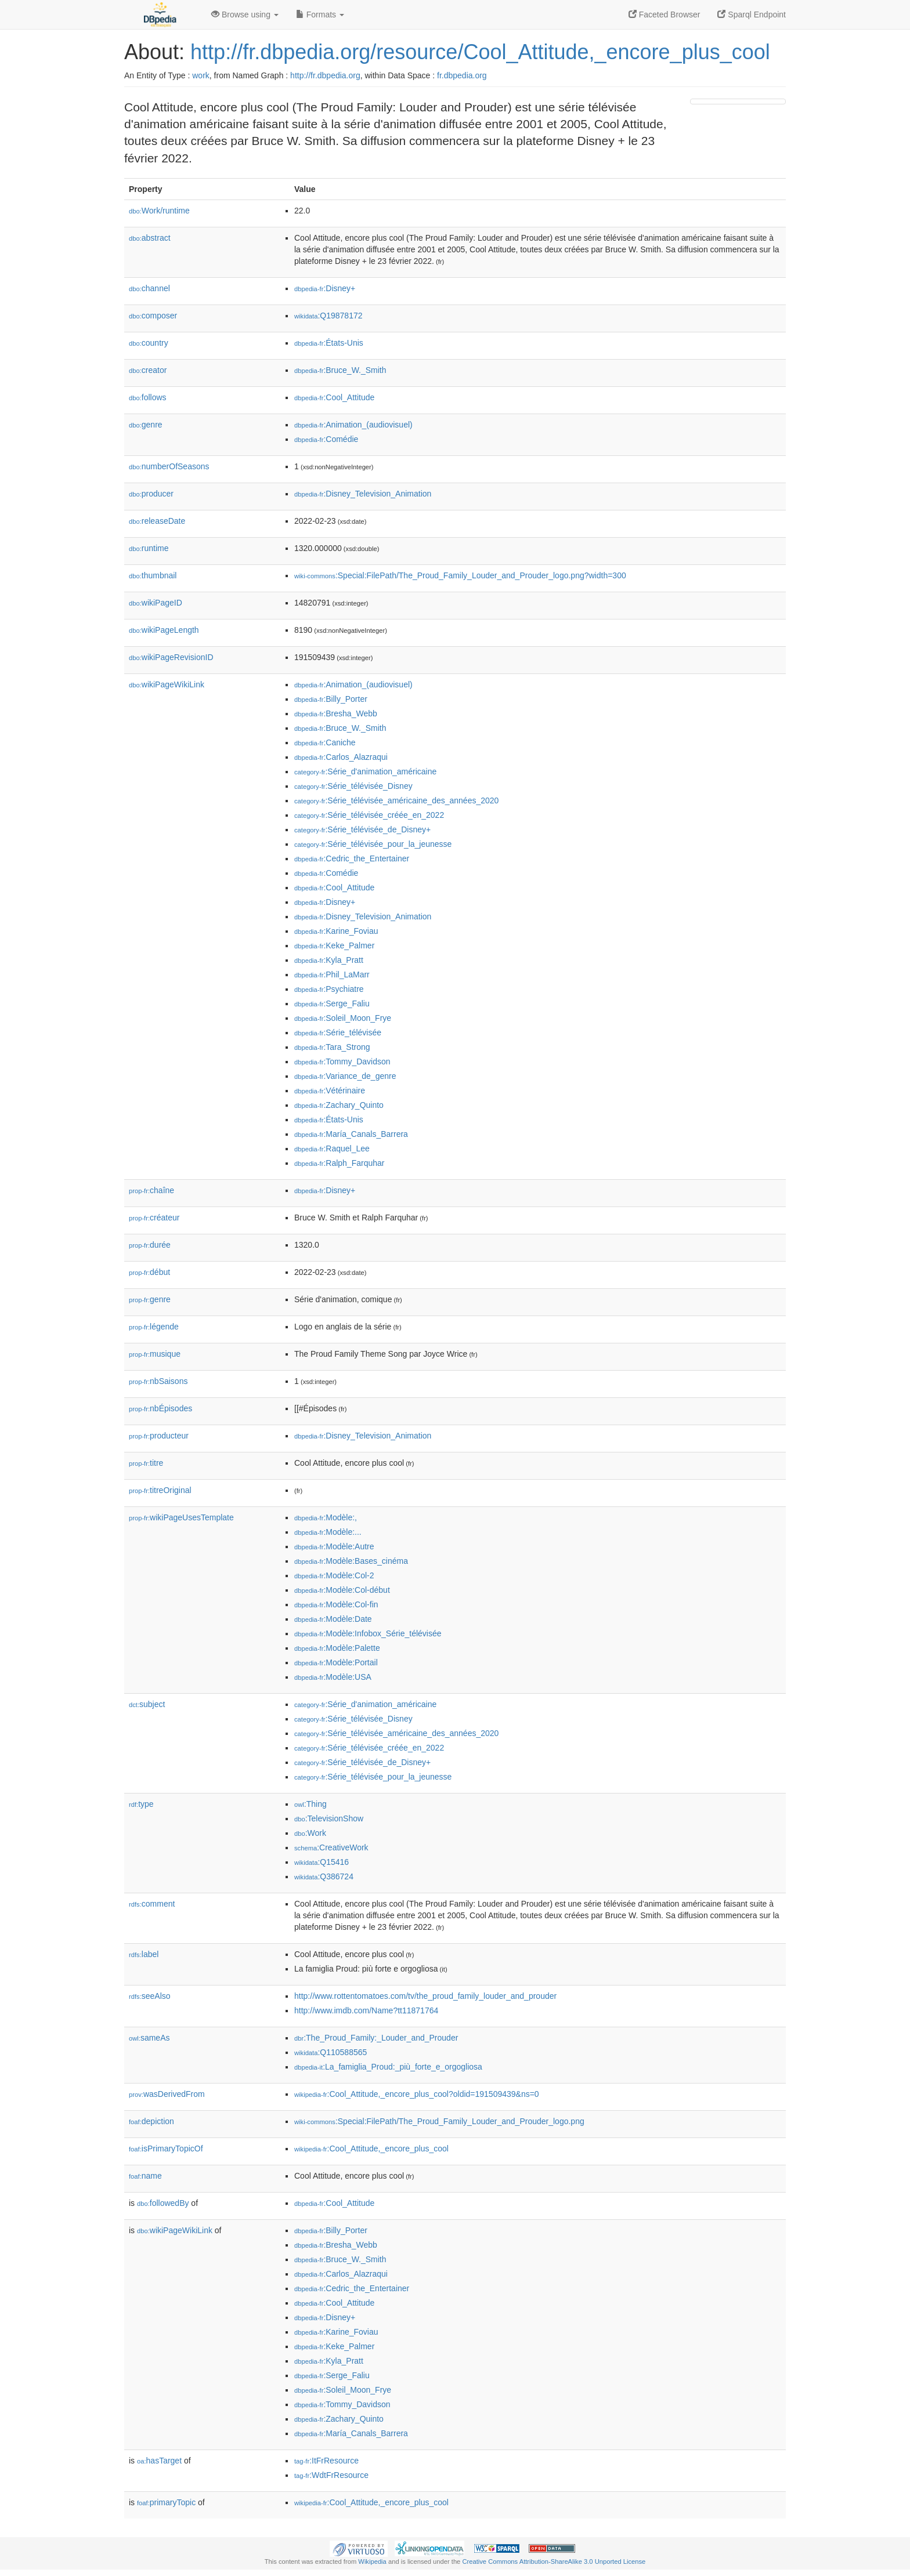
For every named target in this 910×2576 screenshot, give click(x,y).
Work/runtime (159, 210)
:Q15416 (321, 1862)
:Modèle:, (325, 1517)
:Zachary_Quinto (339, 1105)
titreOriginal (160, 1490)
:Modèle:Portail (336, 1662)
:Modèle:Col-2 (334, 1575)
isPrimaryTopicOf (166, 2148)
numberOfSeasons (169, 466)
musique (154, 1353)
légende (154, 1326)
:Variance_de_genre (345, 1076)
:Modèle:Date (333, 1619)
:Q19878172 (328, 315)
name (145, 2175)
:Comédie (326, 439)
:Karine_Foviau (336, 931)
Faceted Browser (664, 14)
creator (148, 370)
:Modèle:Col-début (342, 1590)
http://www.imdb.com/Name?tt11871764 (366, 2010)
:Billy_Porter (330, 699)
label (143, 1954)
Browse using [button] (245, 14)
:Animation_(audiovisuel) (353, 424)
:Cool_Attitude (334, 397)
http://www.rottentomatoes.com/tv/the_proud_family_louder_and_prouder (425, 1996)
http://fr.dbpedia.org (325, 75)
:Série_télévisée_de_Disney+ (362, 829)
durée (150, 1244)
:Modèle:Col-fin (336, 1604)
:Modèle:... (328, 1532)
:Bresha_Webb (335, 713)
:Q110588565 (330, 2052)
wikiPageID (155, 602)
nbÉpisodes (160, 1408)
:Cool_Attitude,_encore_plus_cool (371, 2148)
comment (152, 1903)
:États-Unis (328, 342)
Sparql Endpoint (751, 14)
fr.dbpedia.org (462, 75)
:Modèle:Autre (334, 1546)
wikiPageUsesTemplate (181, 1517)
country (148, 342)
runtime (148, 548)
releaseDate (157, 521)
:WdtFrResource (331, 2475)
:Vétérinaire (329, 1090)
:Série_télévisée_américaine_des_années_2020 (396, 800)
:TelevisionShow (328, 1818)
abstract (150, 237)
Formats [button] (320, 14)
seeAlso (150, 1996)
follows (148, 397)
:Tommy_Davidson (342, 1061)
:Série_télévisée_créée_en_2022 (369, 815)
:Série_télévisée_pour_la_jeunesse (373, 844)
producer (151, 493)
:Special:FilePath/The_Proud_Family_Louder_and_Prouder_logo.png (439, 2121)
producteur (159, 1435)
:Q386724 (323, 1876)
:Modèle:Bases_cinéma (351, 1561)
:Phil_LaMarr (332, 974)
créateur (154, 1217)
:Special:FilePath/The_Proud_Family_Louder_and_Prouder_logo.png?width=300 (460, 575)
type (141, 1804)
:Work (310, 1833)
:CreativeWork (331, 1847)
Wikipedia (372, 2561)
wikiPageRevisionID (171, 657)
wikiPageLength (164, 630)
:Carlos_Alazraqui (341, 757)
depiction (151, 2121)
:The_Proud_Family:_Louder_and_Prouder (376, 2037)
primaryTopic (166, 2502)
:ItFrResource (326, 2460)
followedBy (163, 2203)
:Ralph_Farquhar (339, 1163)
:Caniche (325, 742)
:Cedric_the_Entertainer (351, 858)
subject (147, 1704)
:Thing (310, 1804)
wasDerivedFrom (167, 2094)
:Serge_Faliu (332, 1003)
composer (153, 315)
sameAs (149, 2037)
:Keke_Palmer (334, 945)
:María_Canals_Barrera (351, 1134)
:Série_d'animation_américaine (365, 771)
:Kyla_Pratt (328, 960)
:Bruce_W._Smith (340, 370)
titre (146, 1463)
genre (145, 424)
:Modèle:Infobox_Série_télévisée (368, 1633)
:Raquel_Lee (332, 1148)
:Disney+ (324, 288)
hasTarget (159, 2460)
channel (149, 288)
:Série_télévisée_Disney (353, 786)
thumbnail (152, 575)
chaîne (151, 1190)
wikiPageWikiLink (166, 684)
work (201, 75)
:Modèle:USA (332, 1677)
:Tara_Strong (332, 1047)
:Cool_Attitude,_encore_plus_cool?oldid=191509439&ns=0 (416, 2094)
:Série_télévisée (337, 1032)
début (149, 1272)
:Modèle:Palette (337, 1648)
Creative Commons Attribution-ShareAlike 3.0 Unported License (553, 2561)
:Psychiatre (329, 989)
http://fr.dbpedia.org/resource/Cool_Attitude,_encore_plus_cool (480, 52)
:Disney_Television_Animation (362, 493)
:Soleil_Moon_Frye (342, 1018)
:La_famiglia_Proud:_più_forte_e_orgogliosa (388, 2066)
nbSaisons (158, 1381)
